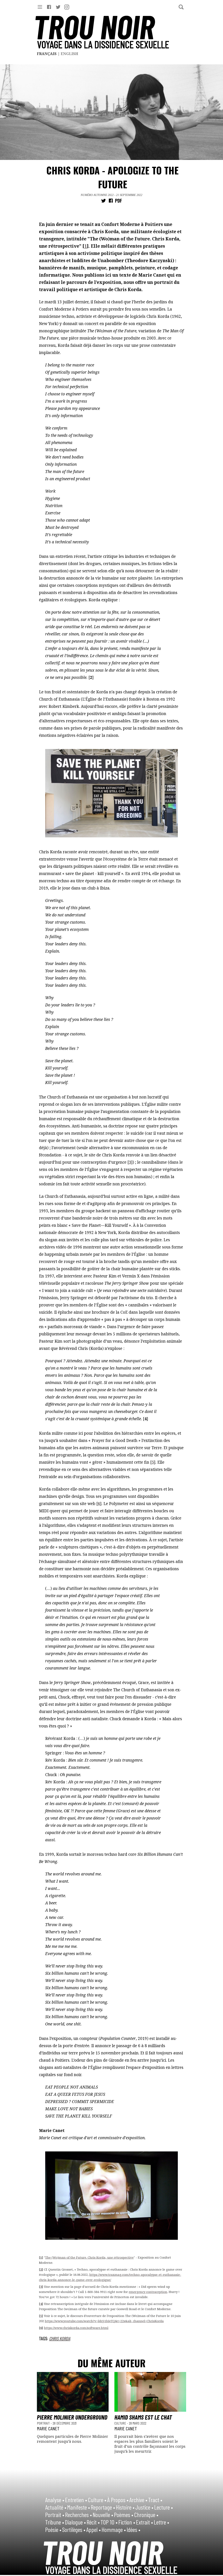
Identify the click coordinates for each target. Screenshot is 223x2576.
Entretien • (76, 2499)
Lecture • (163, 2507)
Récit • (93, 2522)
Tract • (155, 2499)
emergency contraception (148, 2292)
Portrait (44, 2423)
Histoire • (125, 2507)
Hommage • (114, 2529)
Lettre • (161, 2522)
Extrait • (144, 2522)
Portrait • (54, 2514)
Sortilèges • (73, 2529)
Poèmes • (123, 2514)
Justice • (144, 2507)
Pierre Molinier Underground (72, 2417)
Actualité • (55, 2507)
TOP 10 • (109, 2522)
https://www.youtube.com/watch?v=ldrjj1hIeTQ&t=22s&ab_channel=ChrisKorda (104, 2321)
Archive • (138, 2499)
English (69, 53)
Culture (120, 2423)
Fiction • (126, 2522)
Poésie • (53, 2529)
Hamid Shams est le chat (143, 2417)
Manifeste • (78, 2507)
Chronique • (146, 2514)
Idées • (133, 2529)
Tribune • (54, 2522)
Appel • (93, 2529)
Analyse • (54, 2499)
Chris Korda (59, 2338)
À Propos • (117, 2499)
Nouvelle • (103, 2514)
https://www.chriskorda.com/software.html (76, 2328)
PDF (118, 200)
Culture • (97, 2499)
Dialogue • (75, 2522)
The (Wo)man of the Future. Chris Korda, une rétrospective (89, 2257)
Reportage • (103, 2507)
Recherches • (78, 2514)
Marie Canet (48, 2428)
